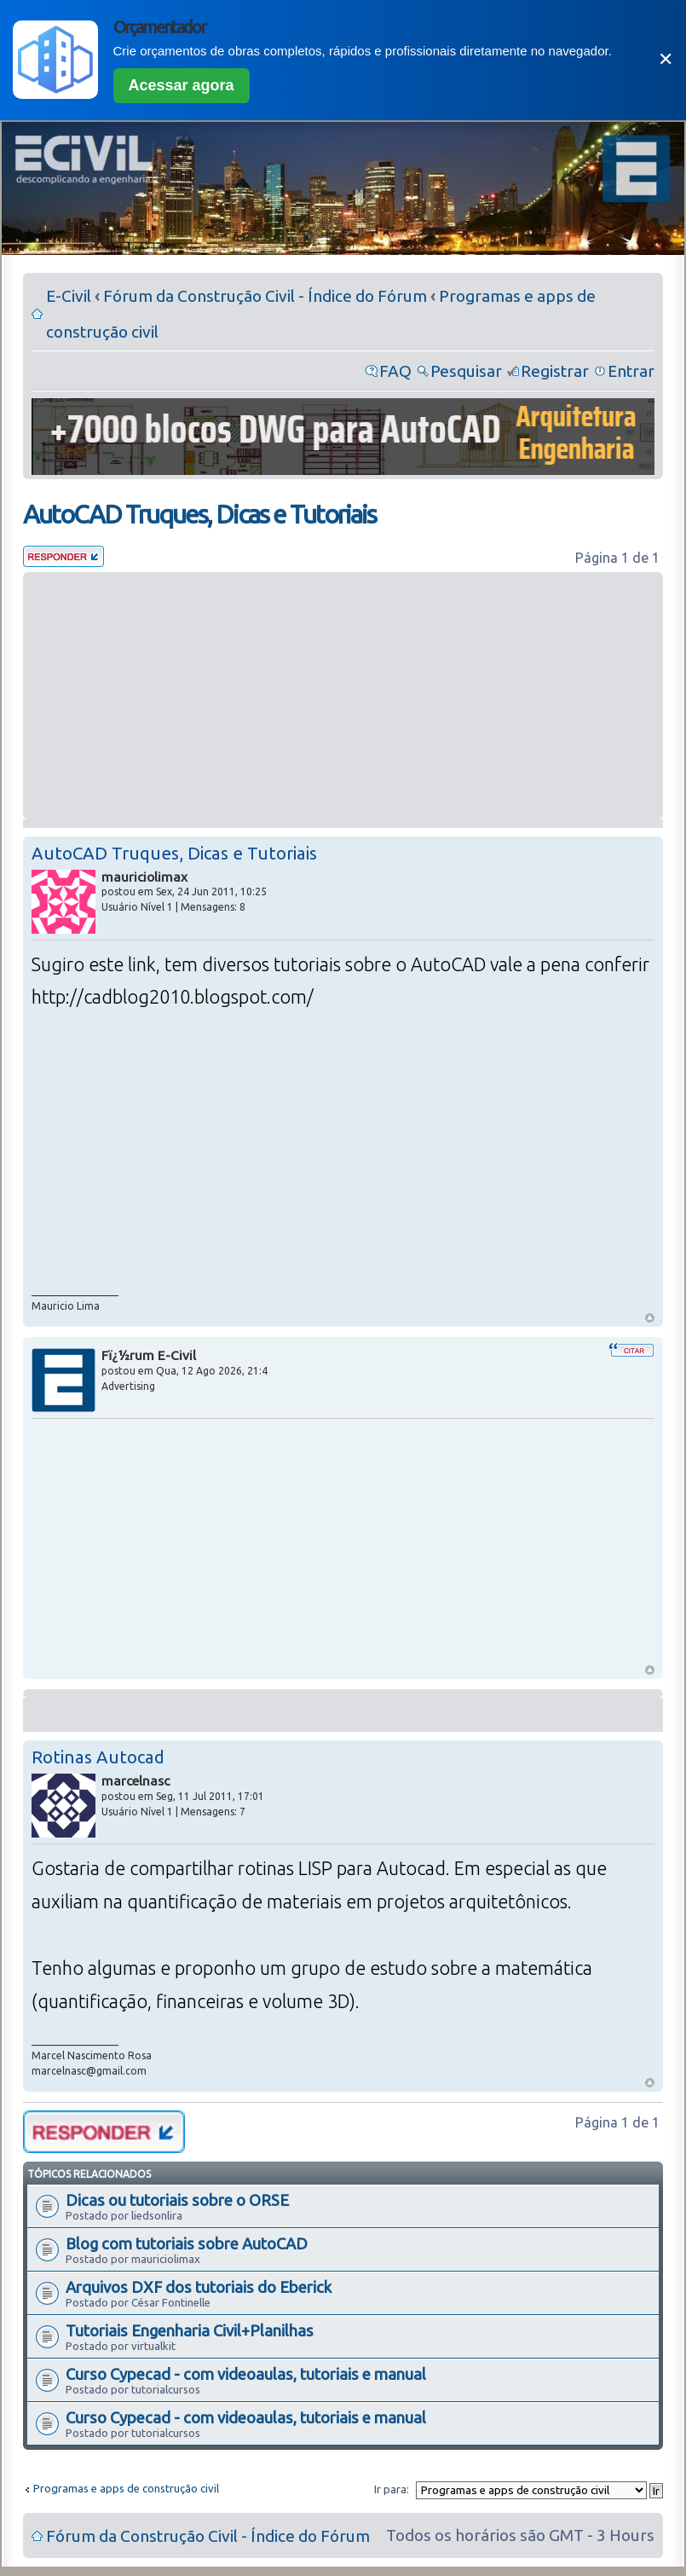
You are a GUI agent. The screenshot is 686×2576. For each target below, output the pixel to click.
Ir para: (391, 2489)
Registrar (555, 371)
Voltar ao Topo (649, 1318)
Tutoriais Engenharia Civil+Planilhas (190, 2330)
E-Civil (68, 296)
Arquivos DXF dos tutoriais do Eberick (198, 2286)
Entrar (631, 371)
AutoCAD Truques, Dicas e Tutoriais (199, 514)
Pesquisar (466, 371)
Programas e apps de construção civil (126, 2488)
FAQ (395, 371)
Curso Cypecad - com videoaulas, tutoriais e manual (246, 2373)
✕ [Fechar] (665, 59)
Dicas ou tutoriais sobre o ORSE (177, 2199)
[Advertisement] (343, 695)
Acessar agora (181, 85)
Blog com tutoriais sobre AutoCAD (187, 2243)
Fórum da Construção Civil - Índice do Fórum (265, 296)
